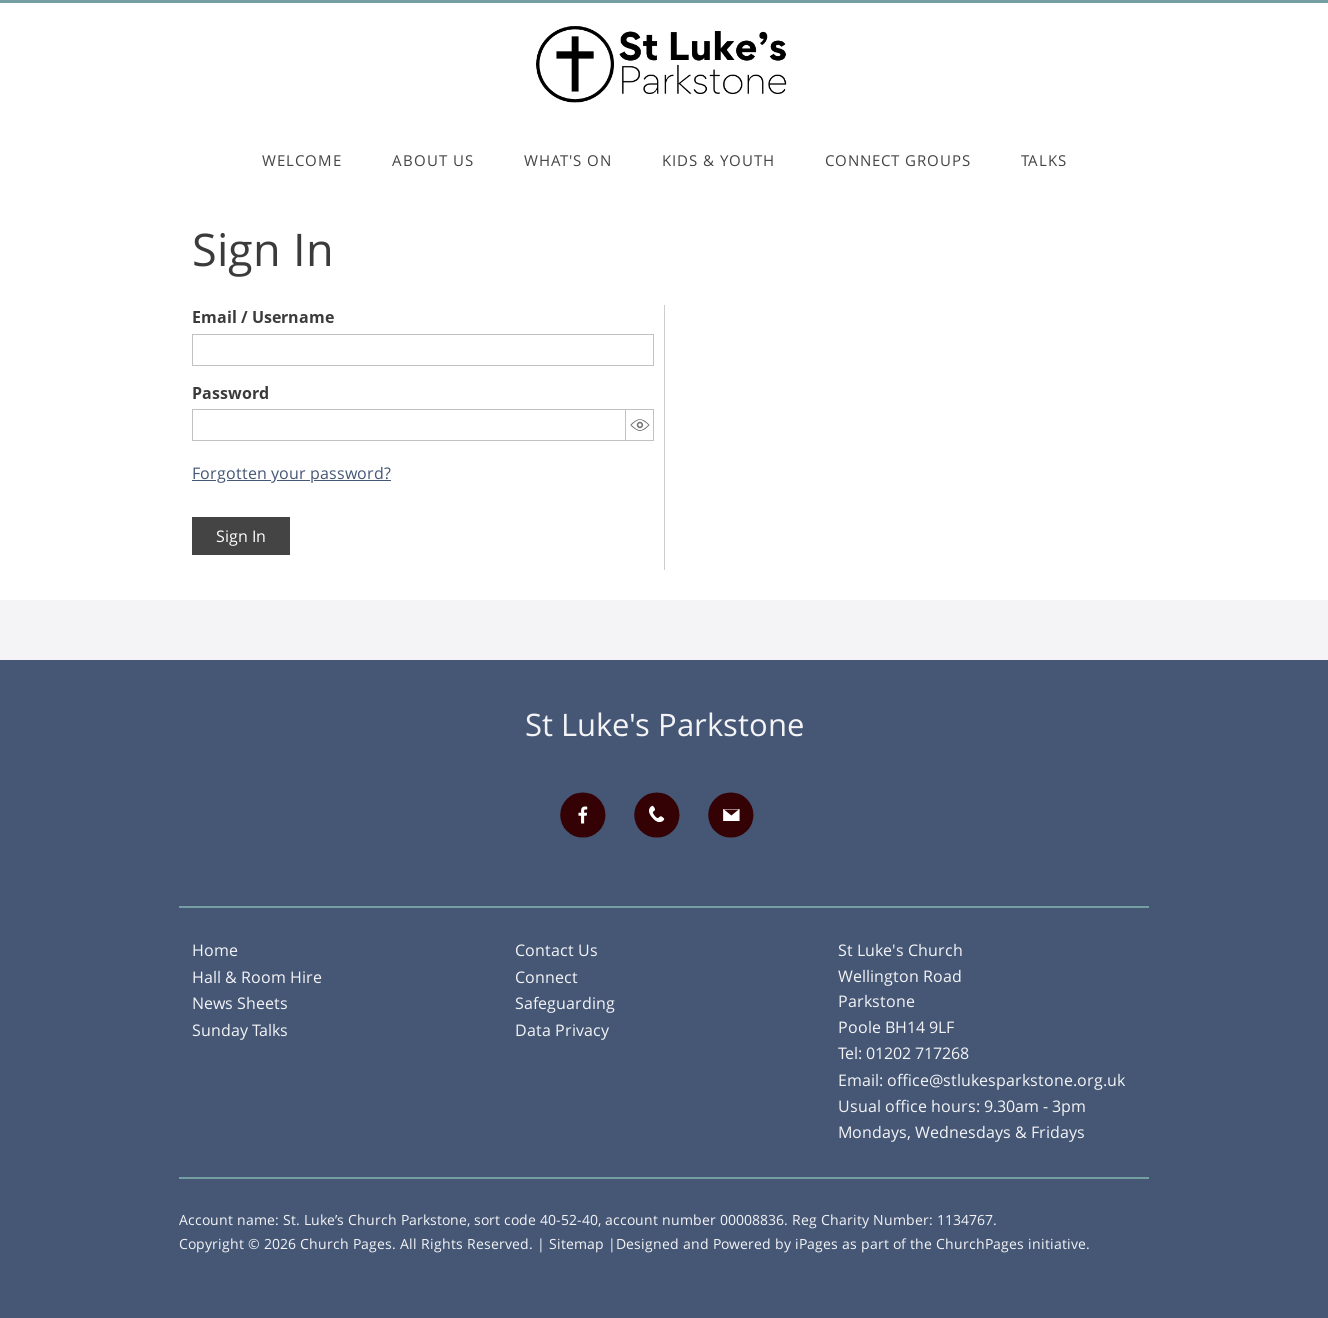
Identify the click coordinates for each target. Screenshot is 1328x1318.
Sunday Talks (240, 1030)
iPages (816, 1243)
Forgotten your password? (291, 473)
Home (215, 950)
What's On (568, 160)
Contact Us (556, 950)
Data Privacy (562, 1030)
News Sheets (240, 1003)
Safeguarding (565, 1003)
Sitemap (576, 1243)
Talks (1044, 160)
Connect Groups (898, 160)
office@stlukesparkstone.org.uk (1006, 1080)
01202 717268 (917, 1053)
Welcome (302, 160)
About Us (433, 160)
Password (230, 393)
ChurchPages (980, 1243)
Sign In (241, 536)
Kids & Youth (718, 160)
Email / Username (263, 317)
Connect (546, 977)
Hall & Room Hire (257, 977)
